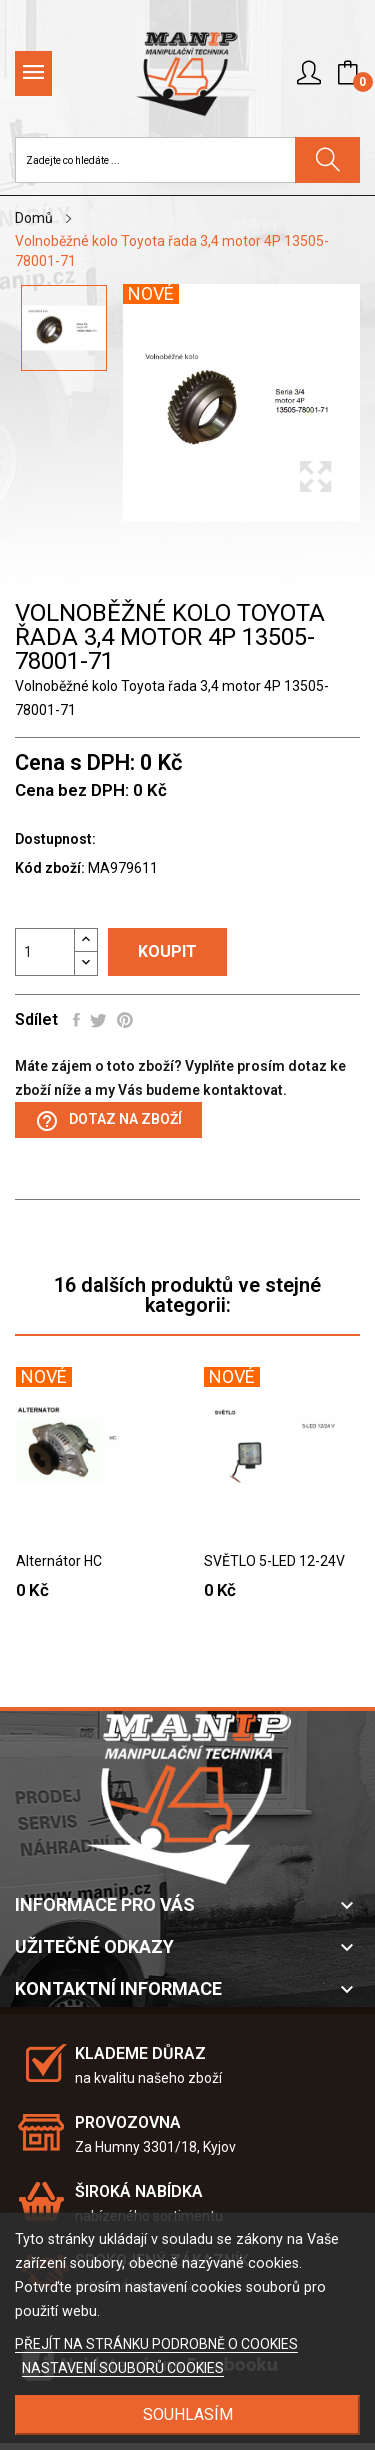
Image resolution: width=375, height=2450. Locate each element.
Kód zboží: (50, 868)
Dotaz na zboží (108, 1121)
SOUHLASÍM (188, 2414)
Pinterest (125, 1020)
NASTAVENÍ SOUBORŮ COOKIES (123, 2368)
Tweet (98, 1020)
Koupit (167, 951)
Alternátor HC (59, 1561)
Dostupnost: (55, 839)
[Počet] (45, 952)
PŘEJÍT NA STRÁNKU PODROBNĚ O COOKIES (156, 2344)
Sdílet (76, 1020)
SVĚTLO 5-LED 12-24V (274, 1561)
